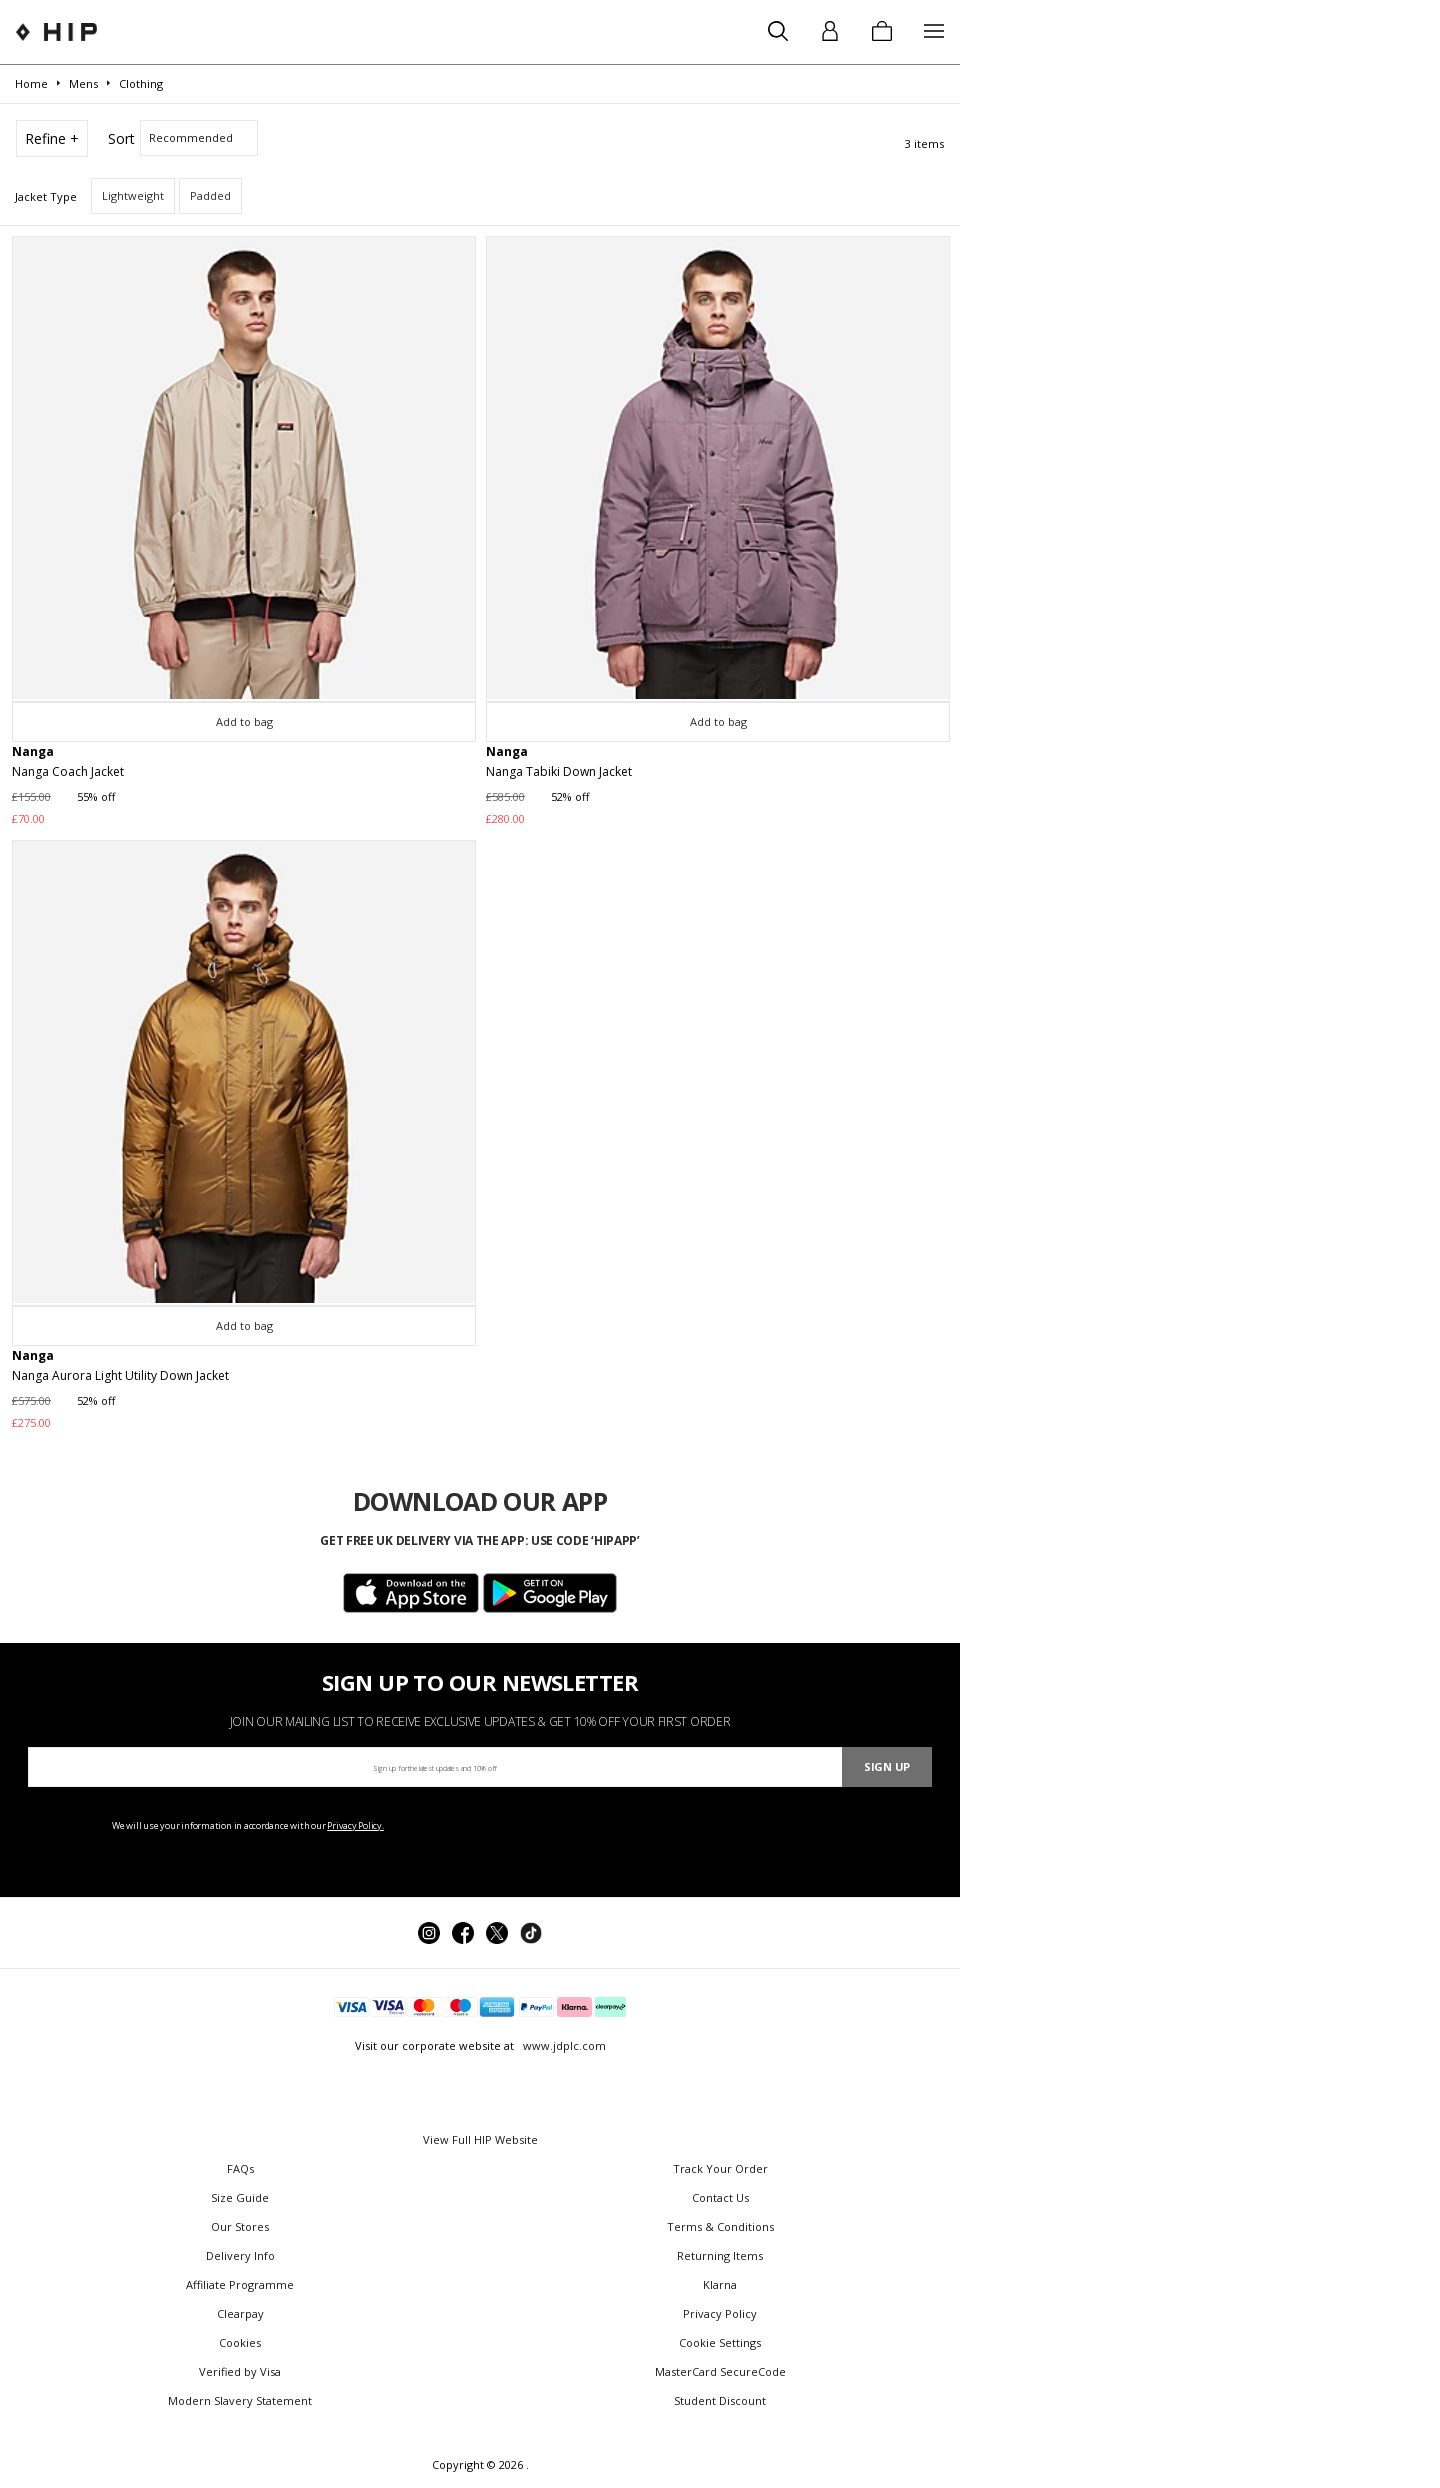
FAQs (240, 2168)
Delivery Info (240, 2255)
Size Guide (240, 2197)
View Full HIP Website (480, 2139)
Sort (121, 138)
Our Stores (240, 2226)
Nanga (33, 751)
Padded (210, 195)
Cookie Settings (720, 2342)
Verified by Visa (240, 2371)
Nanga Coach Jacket (68, 771)
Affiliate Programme (240, 2284)
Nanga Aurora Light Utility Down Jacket (120, 1375)
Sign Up (887, 1766)
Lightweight (133, 195)
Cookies (240, 2342)
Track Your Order (720, 2168)
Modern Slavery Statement (240, 2400)
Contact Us (720, 2197)
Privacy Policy (720, 2313)
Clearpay (240, 2313)
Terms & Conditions (720, 2226)
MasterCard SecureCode (720, 2371)
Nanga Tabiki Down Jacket (559, 771)
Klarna (720, 2284)
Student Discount (720, 2400)
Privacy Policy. (355, 1825)
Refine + (52, 138)
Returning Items (720, 2255)
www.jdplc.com (563, 2045)
